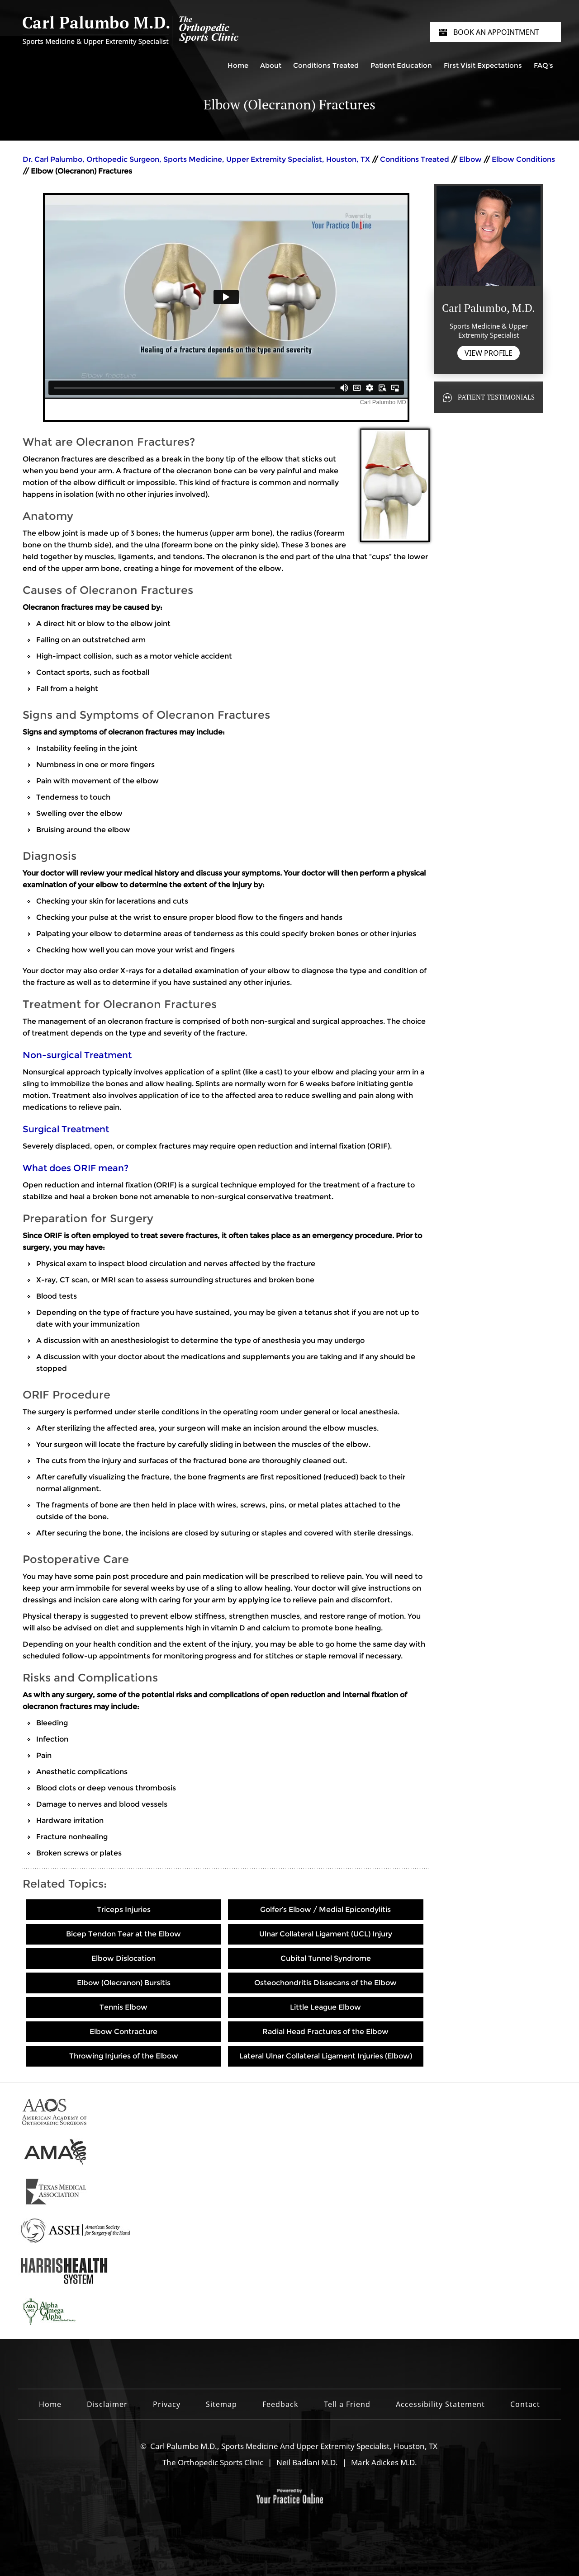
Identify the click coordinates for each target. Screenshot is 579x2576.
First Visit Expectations (483, 65)
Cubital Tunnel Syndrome (325, 1958)
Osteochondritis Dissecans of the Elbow (325, 1982)
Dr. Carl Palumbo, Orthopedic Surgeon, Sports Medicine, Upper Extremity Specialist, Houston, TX (197, 159)
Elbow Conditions (523, 159)
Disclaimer (107, 2404)
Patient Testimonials (496, 396)
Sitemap (221, 2404)
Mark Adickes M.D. (384, 2462)
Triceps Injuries (124, 1909)
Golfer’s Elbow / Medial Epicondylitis (325, 1909)
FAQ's (543, 65)
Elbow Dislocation (123, 1958)
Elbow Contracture (123, 2031)
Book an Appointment (496, 32)
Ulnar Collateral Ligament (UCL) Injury (325, 1934)
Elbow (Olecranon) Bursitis (124, 1982)
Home (238, 65)
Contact (525, 2404)
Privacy (166, 2404)
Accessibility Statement (440, 2404)
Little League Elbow (325, 2007)
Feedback (280, 2404)
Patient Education (401, 65)
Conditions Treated (326, 65)
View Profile (489, 353)
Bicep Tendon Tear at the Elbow (123, 1934)
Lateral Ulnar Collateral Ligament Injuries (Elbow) (325, 2056)
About (270, 65)
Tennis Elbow (123, 2007)
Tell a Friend (347, 2404)
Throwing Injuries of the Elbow (123, 2056)
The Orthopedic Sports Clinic (212, 2462)
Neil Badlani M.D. (307, 2462)
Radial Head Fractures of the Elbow (325, 2031)
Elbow (470, 159)
